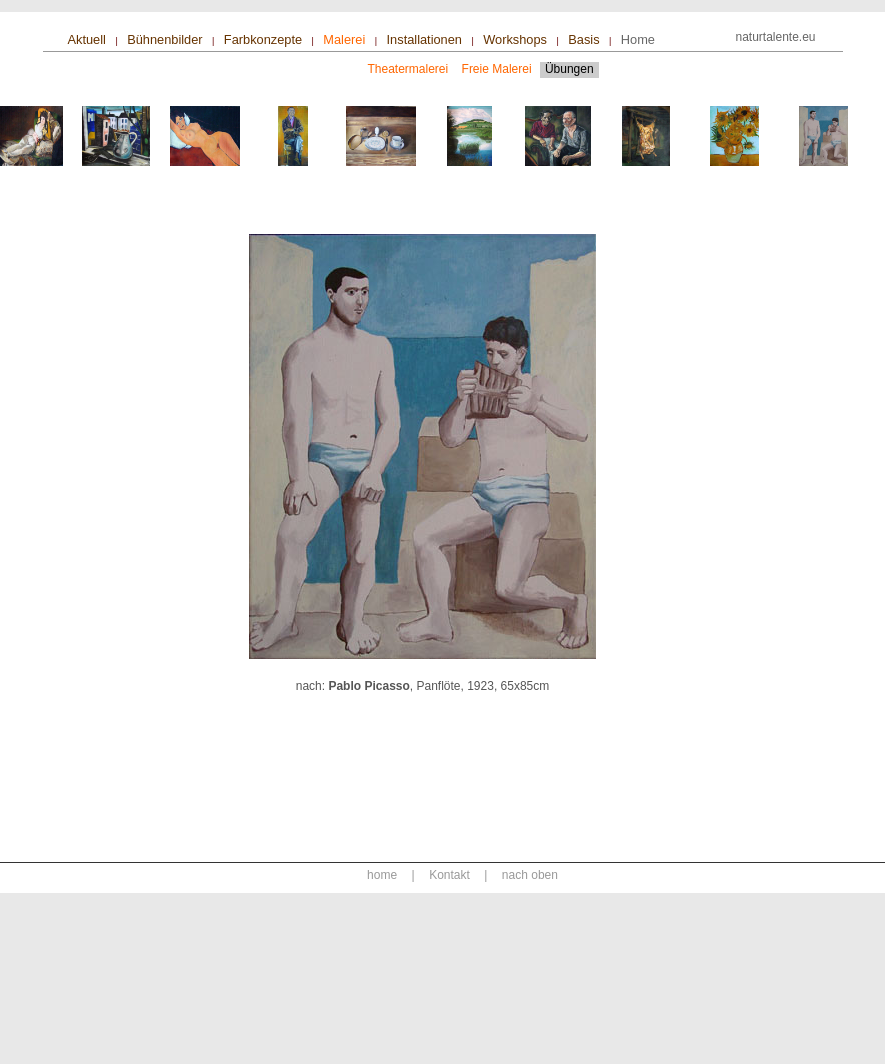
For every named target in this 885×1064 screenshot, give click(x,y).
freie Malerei (498, 69)
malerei (344, 39)
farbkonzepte (263, 39)
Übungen (569, 69)
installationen (424, 39)
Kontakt (449, 875)
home (638, 39)
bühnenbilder (164, 39)
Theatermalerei (408, 69)
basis (583, 39)
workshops (515, 39)
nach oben (530, 875)
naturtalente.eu (775, 37)
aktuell (87, 39)
